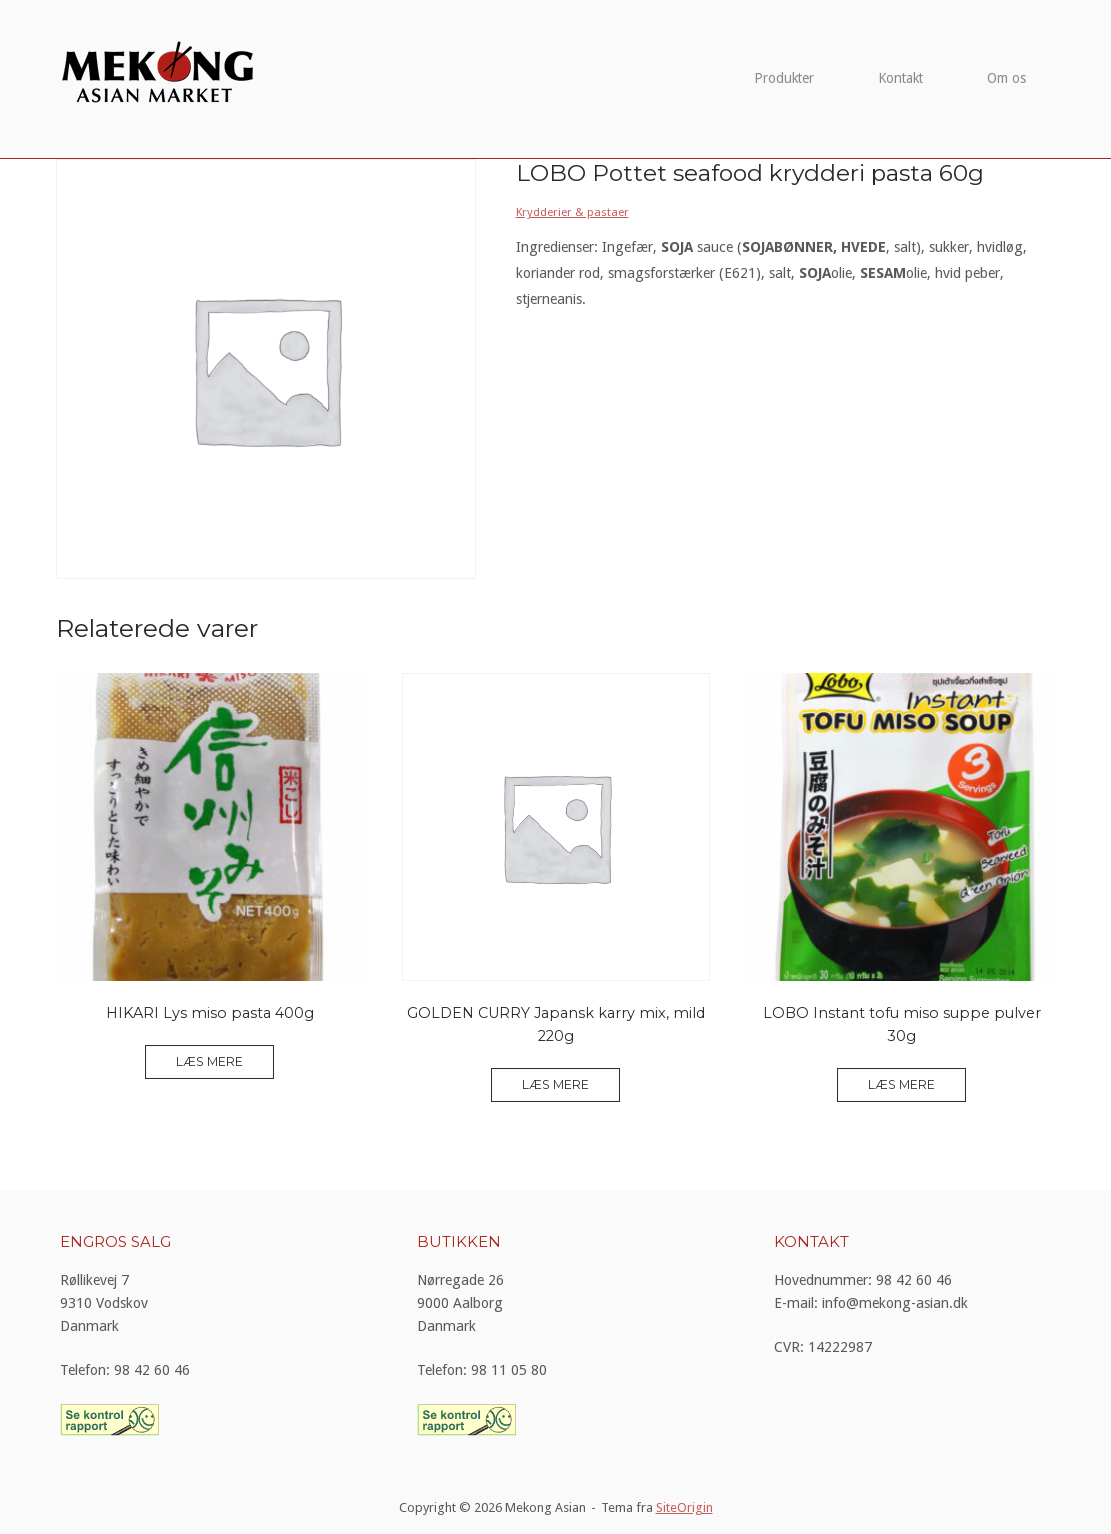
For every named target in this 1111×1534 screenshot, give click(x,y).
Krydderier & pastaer (572, 212)
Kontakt (900, 78)
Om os (1006, 78)
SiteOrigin (684, 1507)
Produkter (784, 78)
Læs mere (209, 1061)
